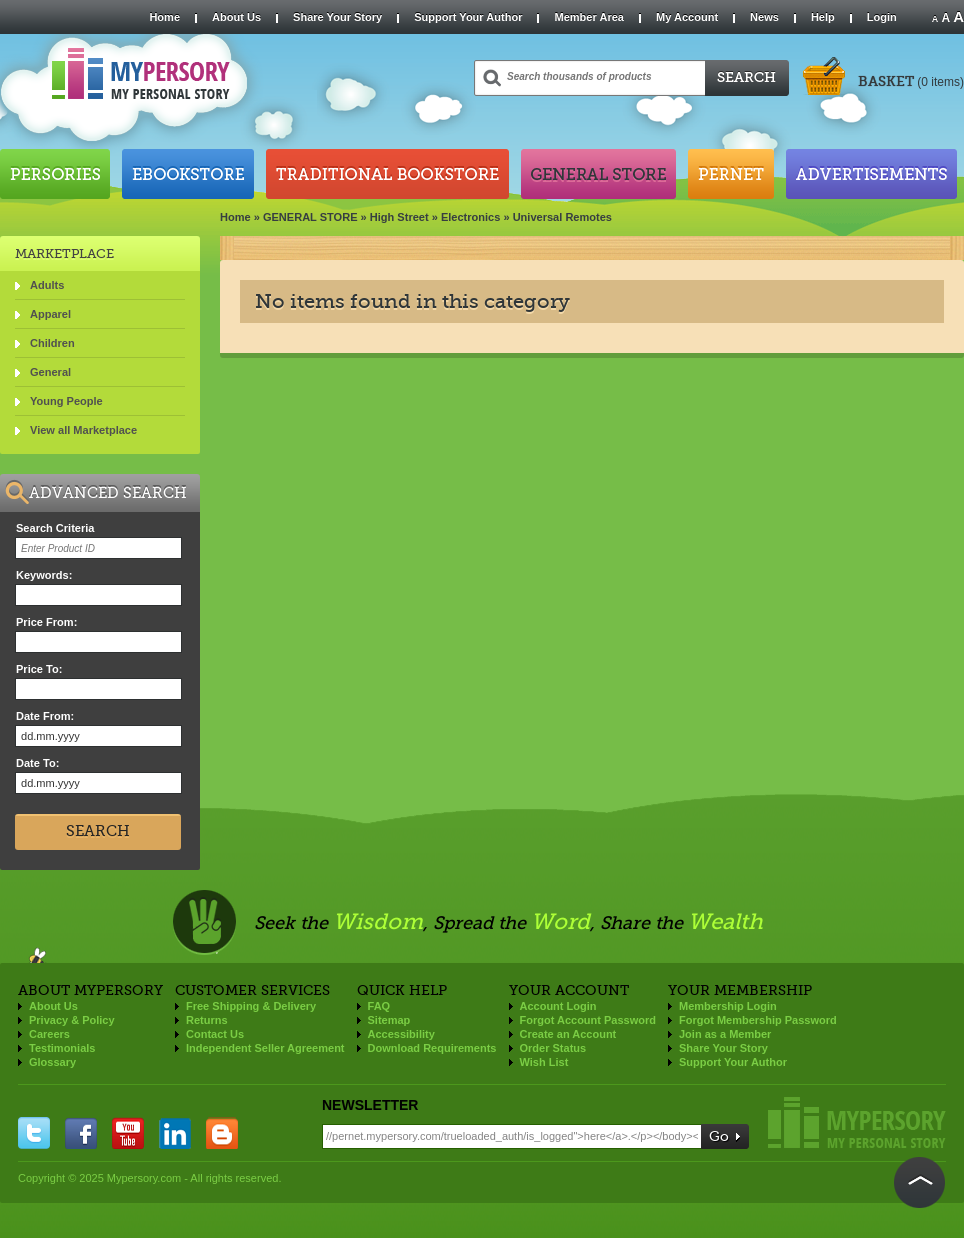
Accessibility (401, 1034)
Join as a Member (725, 1034)
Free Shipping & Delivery (251, 1006)
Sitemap (389, 1020)
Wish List (544, 1062)
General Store (598, 174)
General (50, 372)
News (764, 17)
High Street (399, 217)
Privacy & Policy (72, 1020)
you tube (128, 1133)
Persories (55, 174)
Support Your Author (468, 17)
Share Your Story (337, 17)
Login (882, 17)
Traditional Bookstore (387, 174)
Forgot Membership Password (758, 1020)
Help (823, 17)
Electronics (470, 217)
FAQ (379, 1006)
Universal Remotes (562, 217)
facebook (81, 1133)
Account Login (558, 1006)
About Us (236, 17)
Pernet (731, 174)
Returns (207, 1020)
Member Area (588, 17)
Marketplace (64, 253)
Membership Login (728, 1006)
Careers (49, 1034)
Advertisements (871, 174)
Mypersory (857, 1122)
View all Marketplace (83, 430)
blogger (222, 1133)
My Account (687, 17)
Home (164, 17)
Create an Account (568, 1034)
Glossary (52, 1062)
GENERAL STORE (310, 217)
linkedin (175, 1133)
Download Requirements (432, 1048)
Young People (66, 401)
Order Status (553, 1048)
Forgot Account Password (588, 1020)
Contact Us (215, 1034)
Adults (47, 285)
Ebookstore (188, 174)
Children (52, 343)
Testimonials (62, 1048)
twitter (34, 1133)
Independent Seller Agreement (265, 1048)
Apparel (50, 314)
